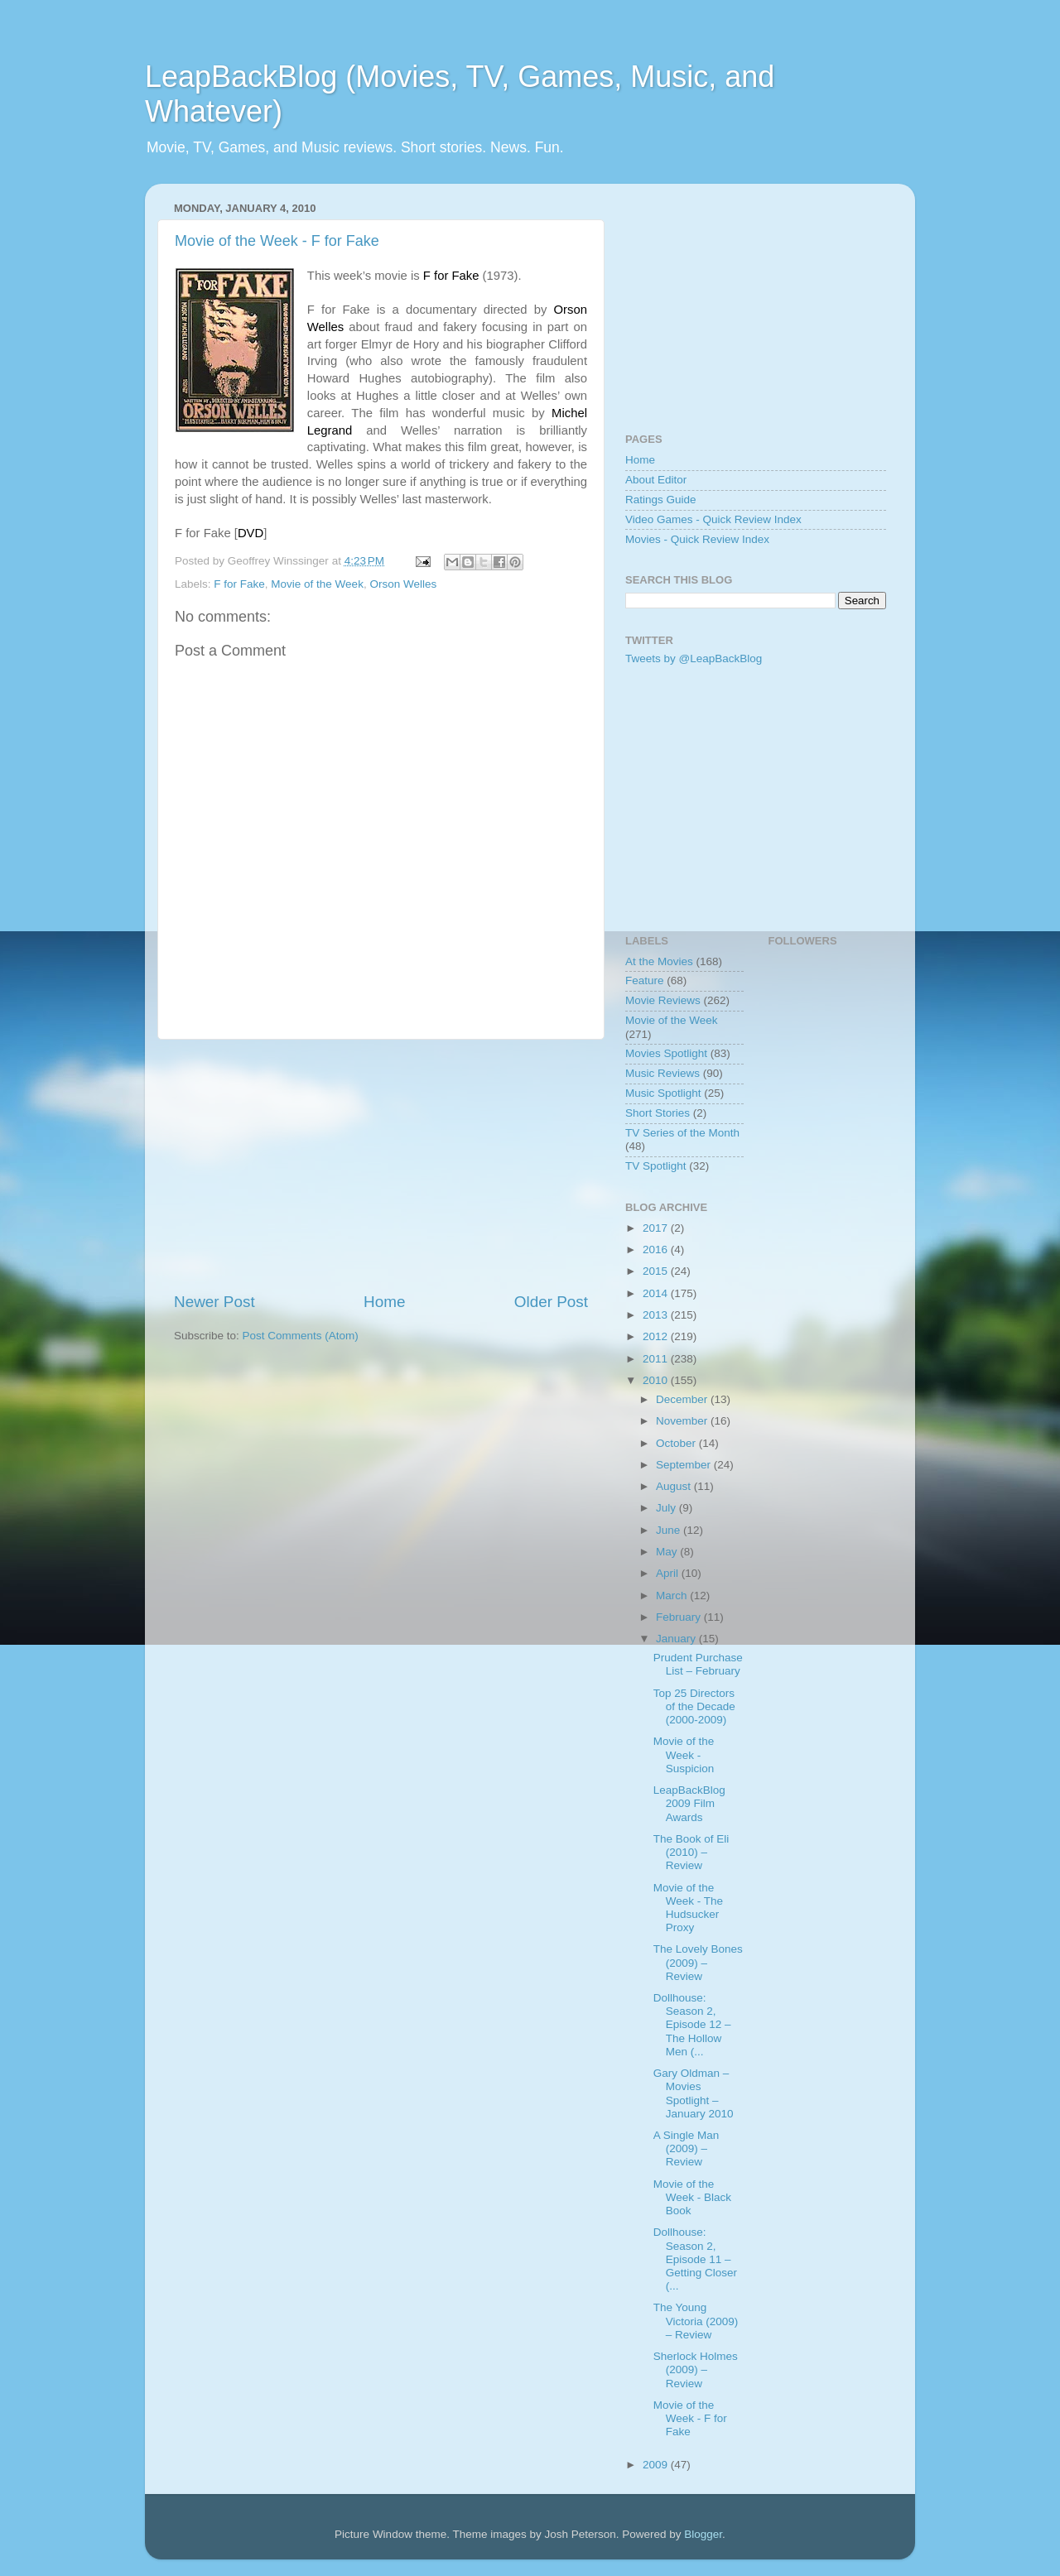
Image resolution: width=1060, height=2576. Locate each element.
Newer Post (214, 1301)
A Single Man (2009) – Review (686, 2148)
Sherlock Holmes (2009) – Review (695, 2369)
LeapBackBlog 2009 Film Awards (689, 1803)
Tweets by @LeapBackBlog (693, 658)
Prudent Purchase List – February (698, 1664)
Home (384, 1301)
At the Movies (659, 961)
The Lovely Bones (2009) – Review (698, 1962)
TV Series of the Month (682, 1133)
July (667, 1508)
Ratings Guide (660, 499)
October (677, 1443)
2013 (657, 1315)
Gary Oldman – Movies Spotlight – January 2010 (693, 2093)
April (669, 1573)
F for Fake (239, 584)
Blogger (703, 2534)
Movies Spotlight (666, 1053)
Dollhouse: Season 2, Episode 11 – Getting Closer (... (695, 2259)
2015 (657, 1271)
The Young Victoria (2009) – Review (696, 2320)
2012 (657, 1336)
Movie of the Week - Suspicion (684, 1754)
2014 (657, 1293)
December (683, 1399)
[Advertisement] (381, 1165)
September (685, 1465)
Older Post (551, 1301)
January (677, 1638)
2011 (657, 1359)
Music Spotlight (663, 1093)
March (673, 1595)
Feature (644, 980)
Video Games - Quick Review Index (713, 519)
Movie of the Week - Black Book (692, 2197)
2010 (657, 1380)
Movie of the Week (317, 584)
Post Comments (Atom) (301, 1335)
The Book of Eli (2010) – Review (691, 1852)
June (669, 1530)
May (668, 1551)
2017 (657, 1228)
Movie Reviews (663, 1000)
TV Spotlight (656, 1166)
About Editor (656, 479)
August (675, 1486)
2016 (657, 1249)
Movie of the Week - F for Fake (277, 241)
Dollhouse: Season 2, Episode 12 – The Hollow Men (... (692, 2025)
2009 (657, 2464)
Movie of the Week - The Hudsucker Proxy (688, 1908)
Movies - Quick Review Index (697, 539)
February (680, 1617)
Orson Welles (402, 584)
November (683, 1421)
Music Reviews (662, 1073)
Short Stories (657, 1113)
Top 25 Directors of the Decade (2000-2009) (694, 1706)
